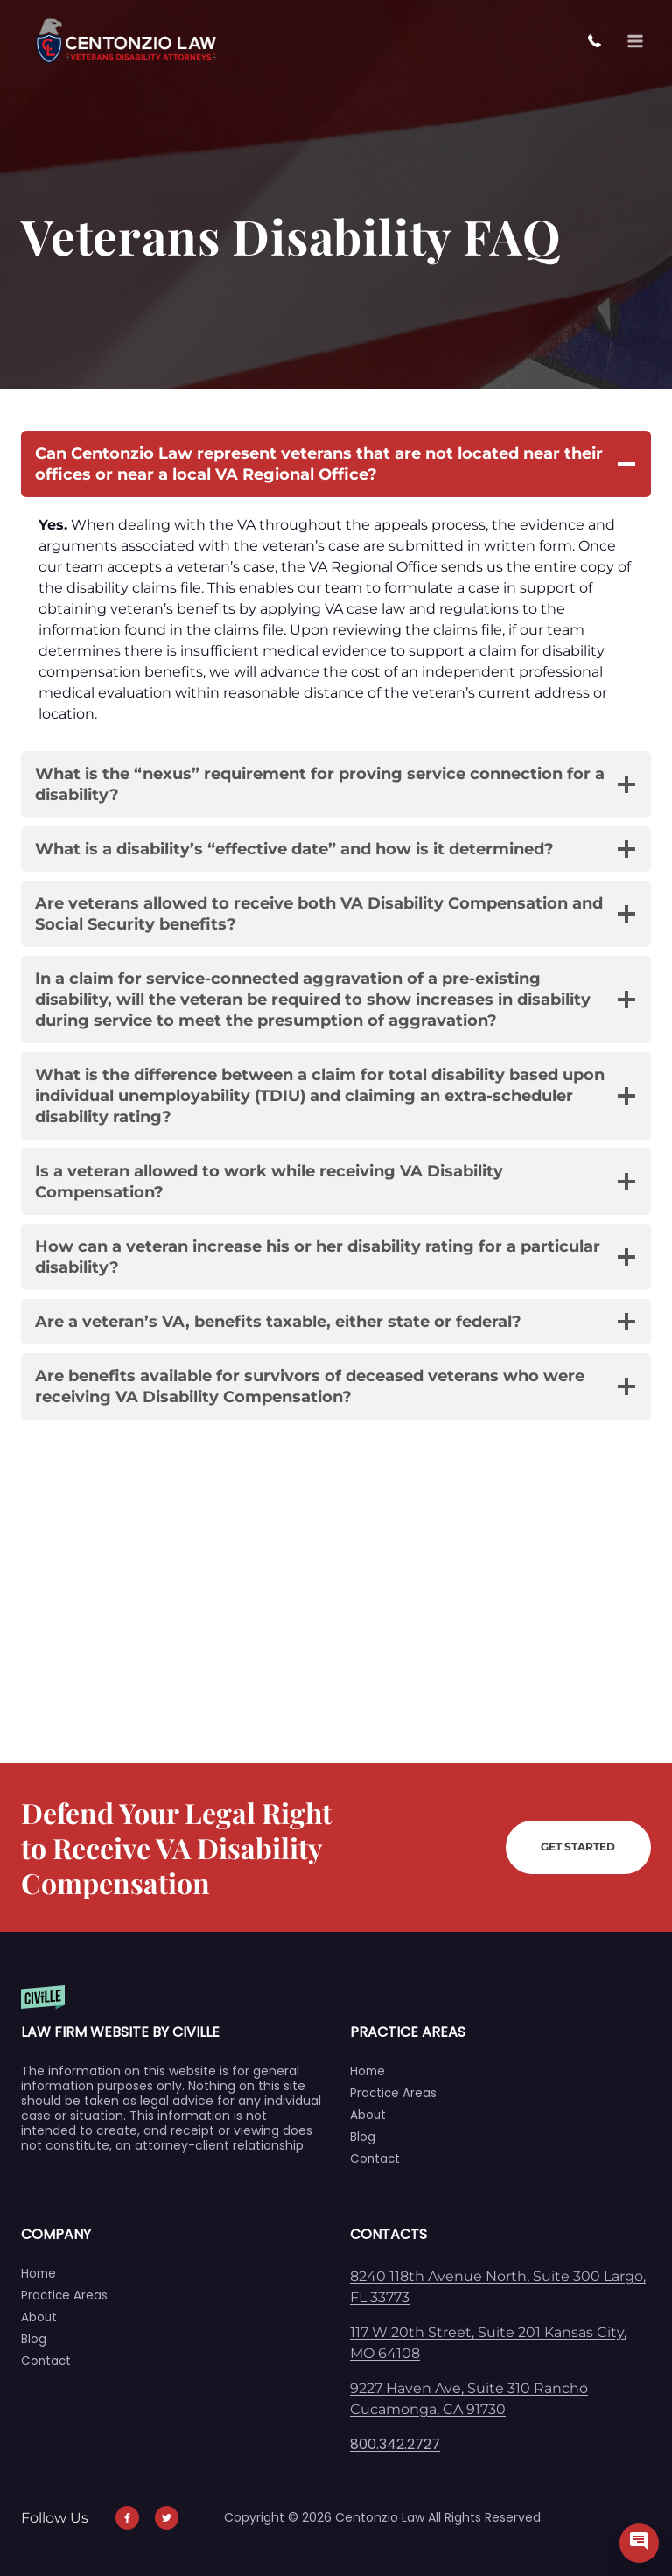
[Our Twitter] (160, 2518)
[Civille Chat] (639, 2543)
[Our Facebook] (120, 2518)
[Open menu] (635, 40)
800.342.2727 (599, 41)
